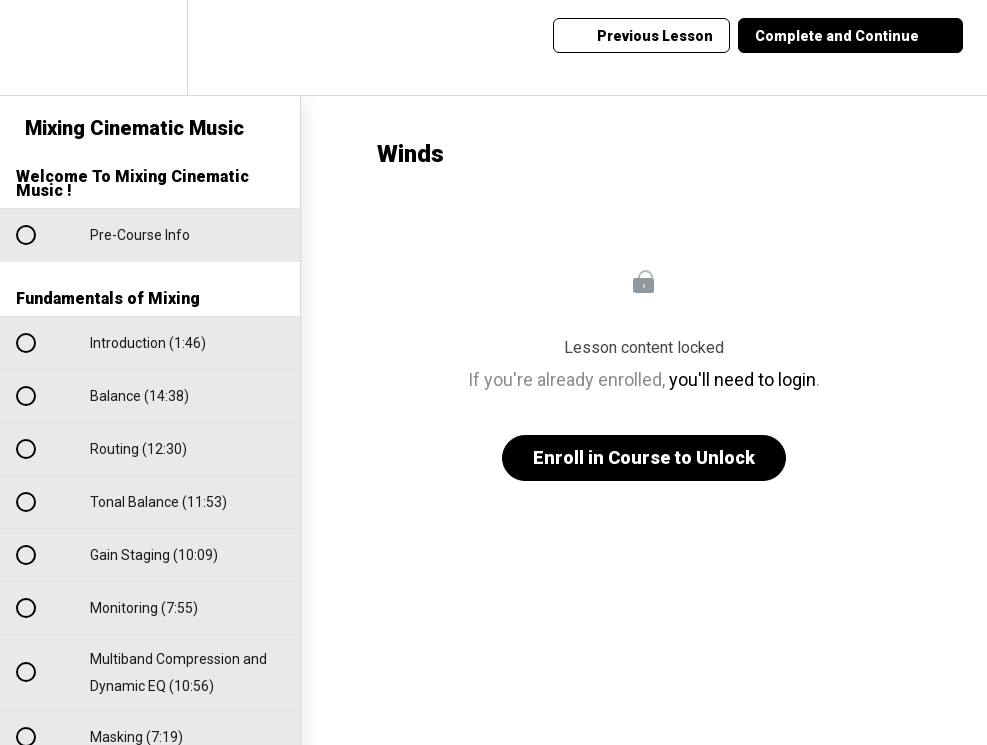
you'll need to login (742, 379)
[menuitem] (150, 47)
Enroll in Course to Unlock (644, 457)
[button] (37, 47)
